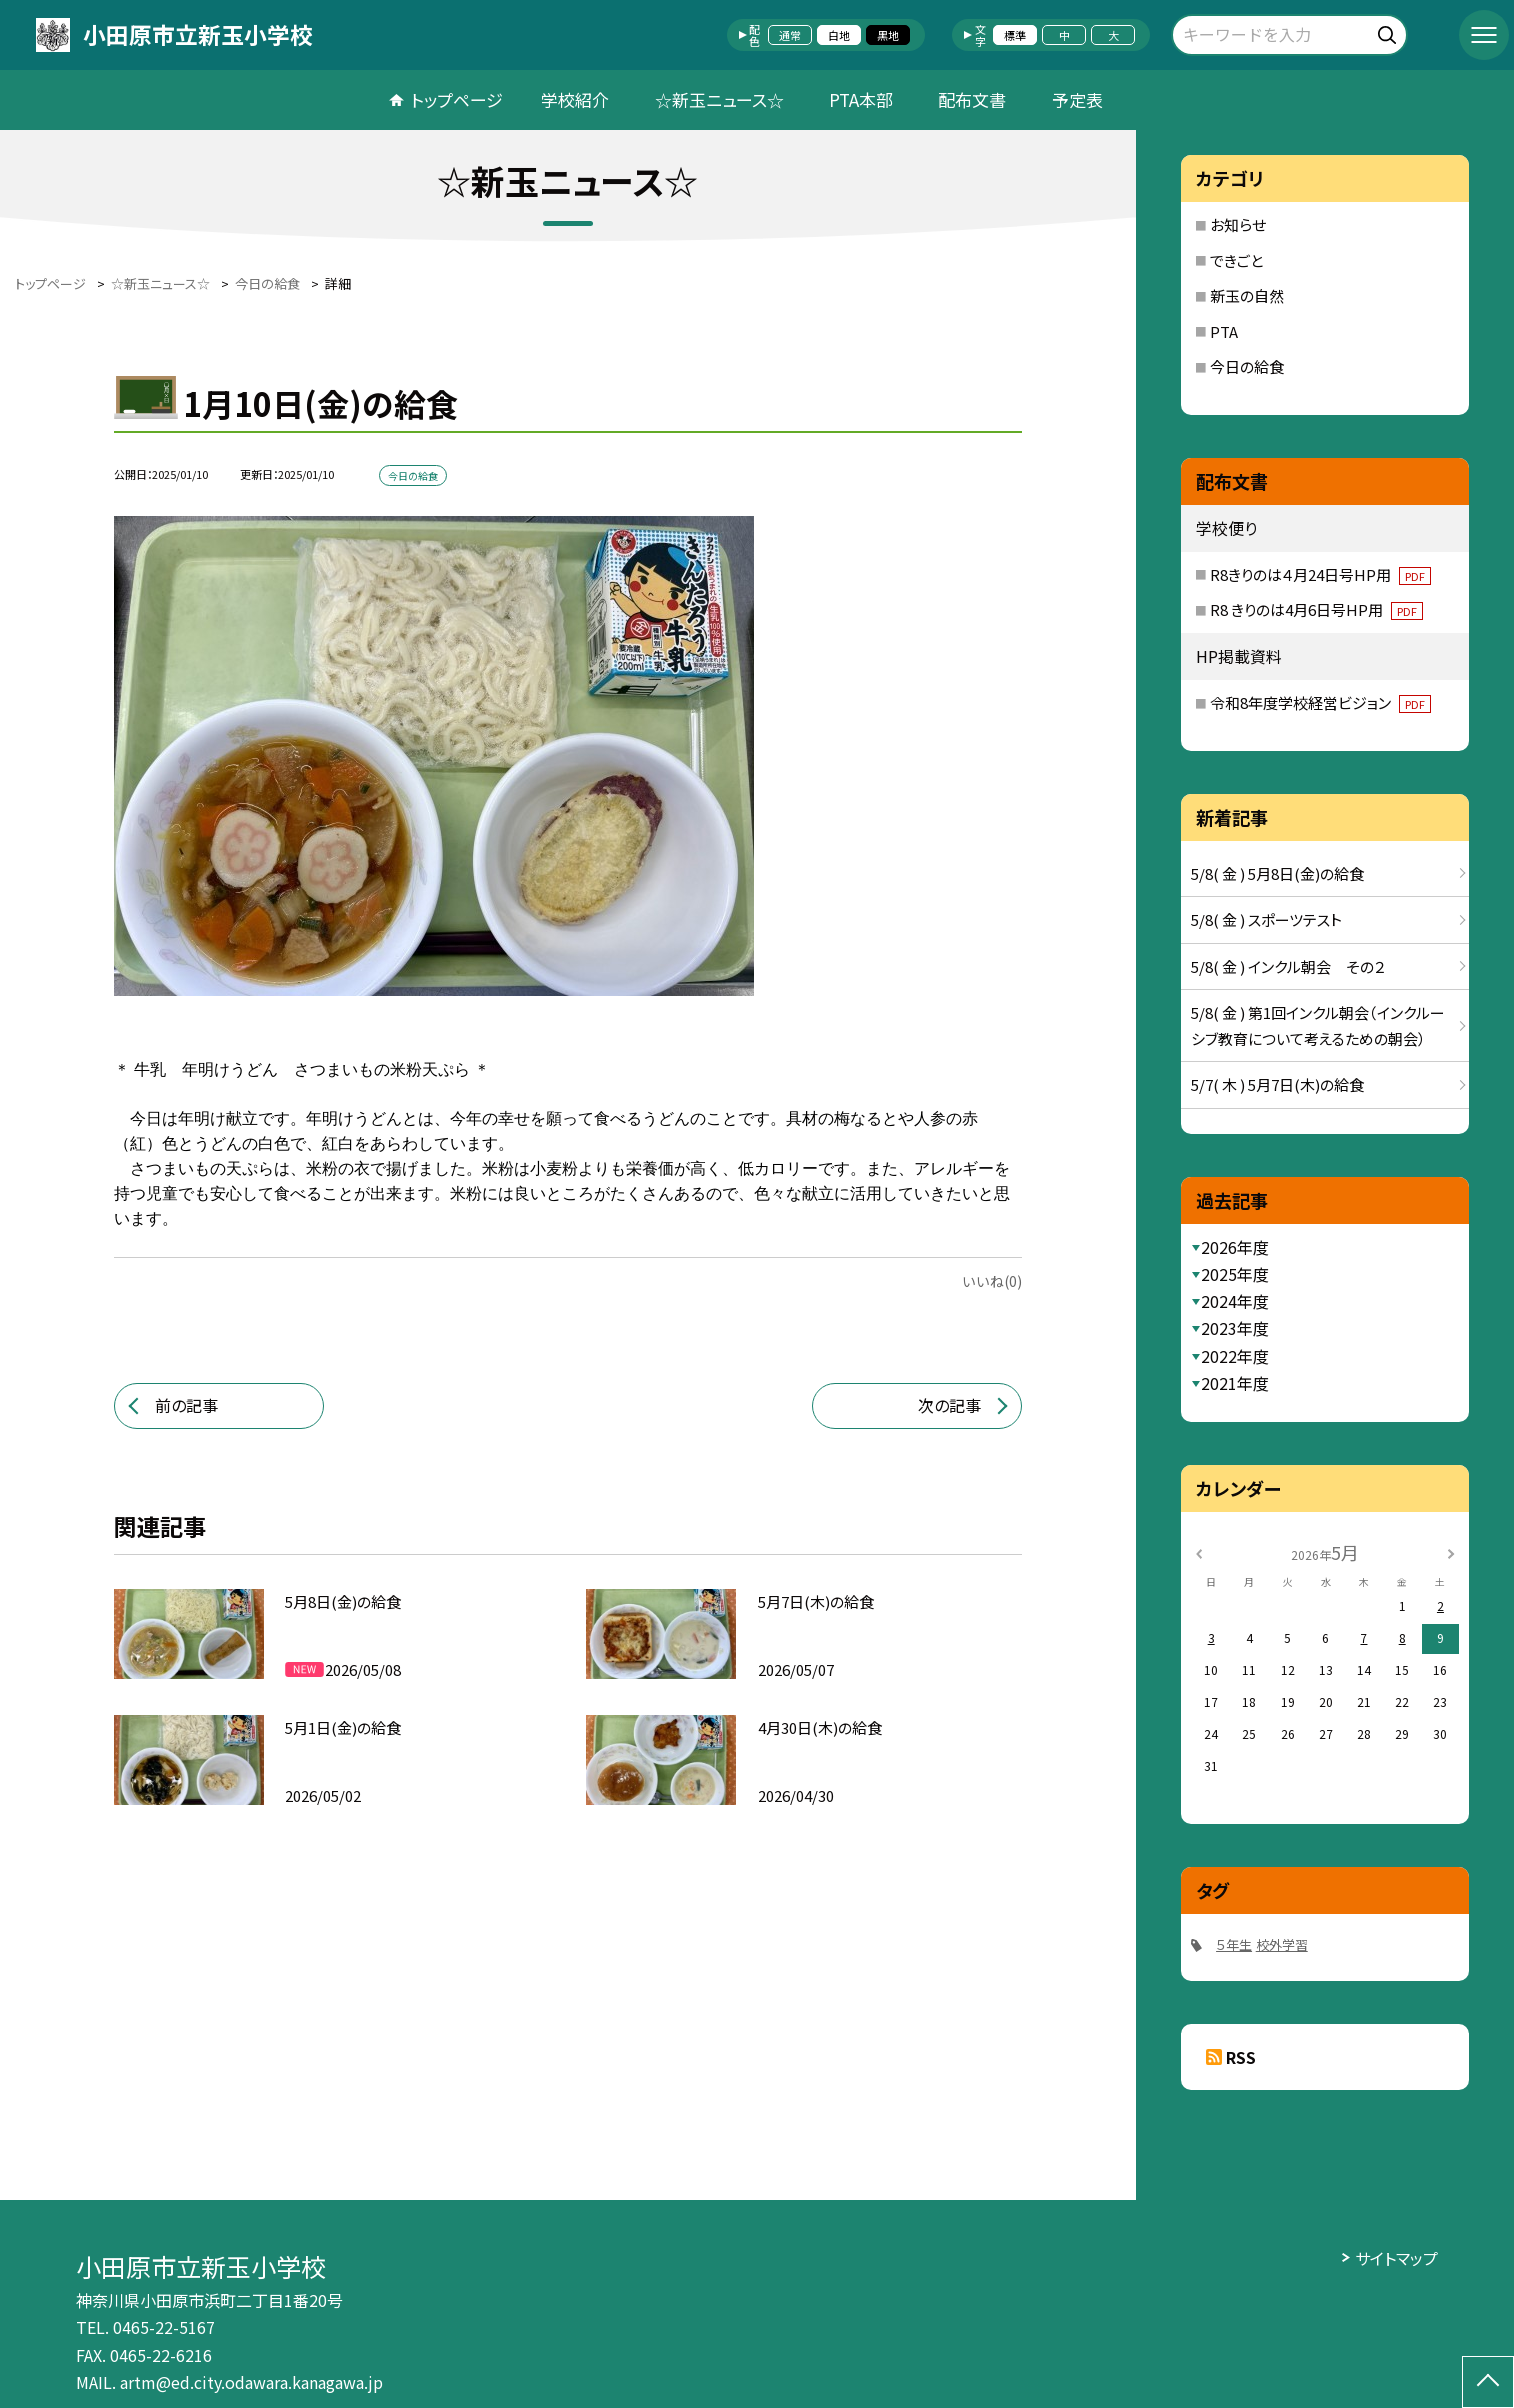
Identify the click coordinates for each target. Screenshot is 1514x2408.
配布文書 (972, 99)
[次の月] (1451, 1551)
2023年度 (1235, 1328)
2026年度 (1235, 1247)
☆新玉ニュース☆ (719, 99)
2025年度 (1235, 1274)
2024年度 (1235, 1301)
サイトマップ (1396, 2258)
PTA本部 (861, 99)
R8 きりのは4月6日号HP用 (1316, 609)
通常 (790, 35)
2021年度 (1235, 1383)
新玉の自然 (1247, 295)
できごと (1236, 260)
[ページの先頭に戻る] (1488, 2382)
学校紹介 (575, 99)
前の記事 (186, 1405)
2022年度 (1235, 1356)
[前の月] (1198, 1551)
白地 (839, 35)
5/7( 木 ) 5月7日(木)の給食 (1277, 1084)
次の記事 (949, 1405)
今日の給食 (1247, 366)
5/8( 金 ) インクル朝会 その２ (1288, 966)
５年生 (1234, 1944)
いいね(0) (992, 1281)
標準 (1015, 35)
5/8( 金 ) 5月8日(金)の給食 (1277, 873)
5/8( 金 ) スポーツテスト (1266, 919)
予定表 (1077, 99)
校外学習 (1282, 1944)
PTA (1224, 331)
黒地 (888, 35)
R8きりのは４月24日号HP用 (1320, 574)
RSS (1241, 2057)
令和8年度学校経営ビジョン (1320, 702)
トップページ (457, 99)
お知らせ (1238, 224)
